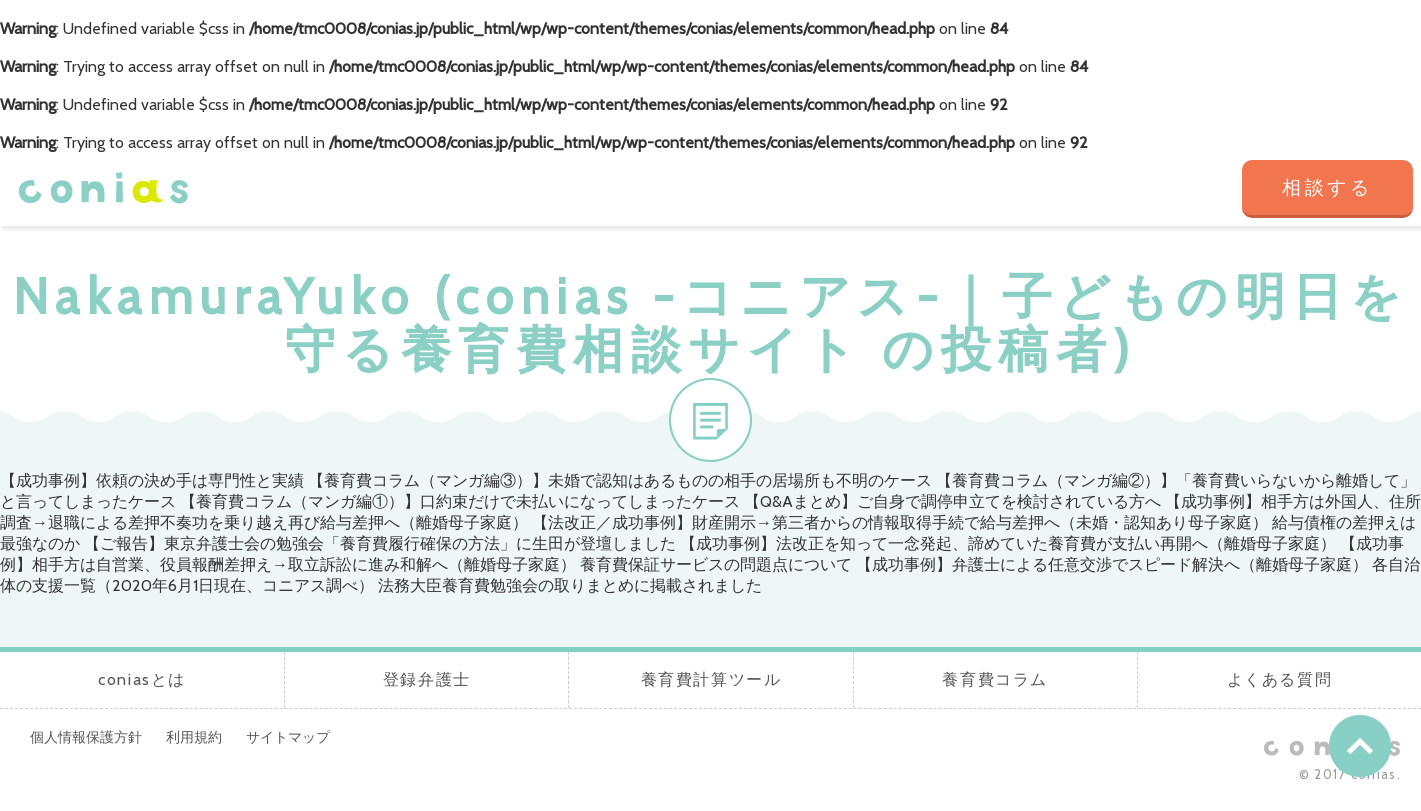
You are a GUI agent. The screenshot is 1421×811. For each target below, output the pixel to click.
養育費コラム (1018, 189)
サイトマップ (288, 737)
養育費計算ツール (875, 189)
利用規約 (194, 737)
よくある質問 (1162, 189)
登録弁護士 (732, 189)
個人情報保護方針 (86, 737)
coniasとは (589, 189)
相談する (1327, 187)
